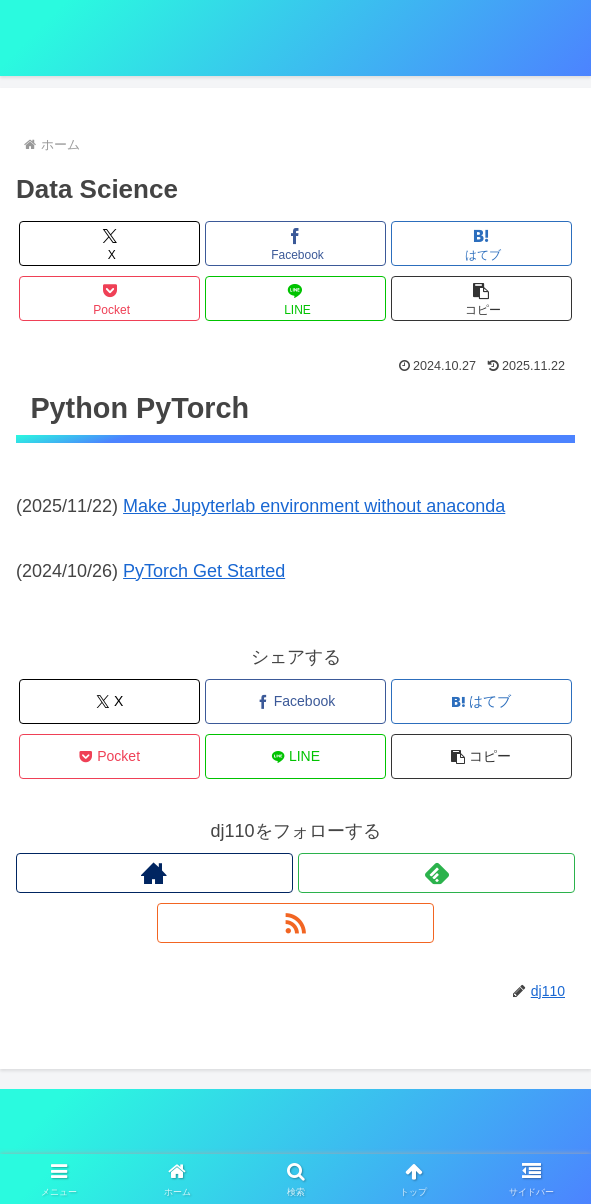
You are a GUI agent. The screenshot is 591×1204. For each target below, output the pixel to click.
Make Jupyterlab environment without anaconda (314, 506)
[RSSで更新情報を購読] (295, 923)
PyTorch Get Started (204, 571)
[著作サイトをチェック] (154, 873)
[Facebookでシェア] (296, 243)
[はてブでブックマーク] (482, 243)
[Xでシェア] (110, 243)
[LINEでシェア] (296, 298)
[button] (482, 298)
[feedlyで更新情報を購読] (436, 873)
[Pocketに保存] (110, 298)
